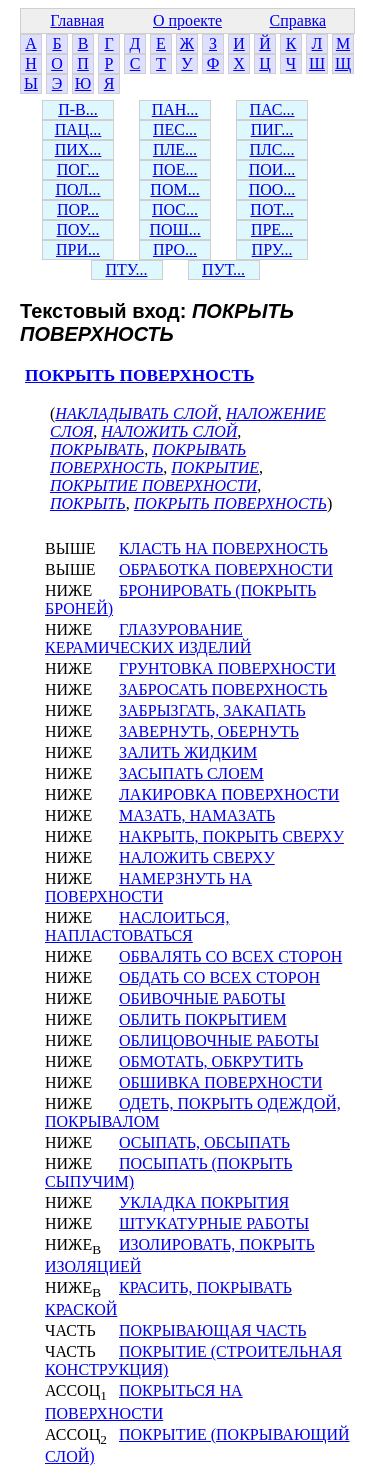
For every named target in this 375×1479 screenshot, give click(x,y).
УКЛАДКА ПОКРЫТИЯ (204, 1202)
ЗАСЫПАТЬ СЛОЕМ (191, 773)
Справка (298, 20)
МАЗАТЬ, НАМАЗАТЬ (197, 815)
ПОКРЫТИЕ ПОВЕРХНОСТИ (153, 485)
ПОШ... (174, 229)
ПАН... (175, 109)
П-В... (78, 109)
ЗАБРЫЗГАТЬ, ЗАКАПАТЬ (212, 710)
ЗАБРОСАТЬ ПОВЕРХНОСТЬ (223, 689)
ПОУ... (78, 229)
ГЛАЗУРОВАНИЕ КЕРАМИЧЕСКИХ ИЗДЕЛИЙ (148, 638)
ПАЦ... (78, 129)
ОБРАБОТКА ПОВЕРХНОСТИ (226, 569)
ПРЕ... (272, 229)
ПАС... (272, 109)
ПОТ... (271, 209)
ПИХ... (78, 149)
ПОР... (78, 209)
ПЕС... (175, 129)
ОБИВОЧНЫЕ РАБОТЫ (202, 998)
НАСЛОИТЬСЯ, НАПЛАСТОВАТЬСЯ (137, 926)
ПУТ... (223, 269)
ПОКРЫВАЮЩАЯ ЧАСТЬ (212, 1330)
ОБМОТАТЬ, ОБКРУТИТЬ (211, 1061)
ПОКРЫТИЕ (215, 467)
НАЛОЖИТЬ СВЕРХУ (197, 857)
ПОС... (175, 209)
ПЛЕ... (175, 149)
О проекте (187, 20)
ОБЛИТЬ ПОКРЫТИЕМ (203, 1019)
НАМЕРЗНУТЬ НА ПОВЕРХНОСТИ (148, 887)
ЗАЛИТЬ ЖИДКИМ (188, 752)
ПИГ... (272, 129)
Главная (77, 20)
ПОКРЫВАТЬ (97, 449)
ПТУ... (126, 269)
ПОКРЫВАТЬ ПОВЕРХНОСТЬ (148, 458)
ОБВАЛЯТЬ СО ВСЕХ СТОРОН (230, 956)
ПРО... (175, 249)
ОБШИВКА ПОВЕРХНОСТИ (221, 1082)
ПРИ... (78, 249)
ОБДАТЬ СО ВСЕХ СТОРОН (219, 977)
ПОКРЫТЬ (88, 503)
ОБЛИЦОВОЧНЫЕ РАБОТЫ (219, 1040)
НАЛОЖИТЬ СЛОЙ (169, 431)
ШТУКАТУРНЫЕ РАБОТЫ (214, 1223)
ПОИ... (272, 169)
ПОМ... (174, 189)
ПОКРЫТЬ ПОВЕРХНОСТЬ (139, 375)
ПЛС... (271, 149)
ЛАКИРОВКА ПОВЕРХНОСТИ (229, 794)
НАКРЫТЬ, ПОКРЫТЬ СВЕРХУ (231, 836)
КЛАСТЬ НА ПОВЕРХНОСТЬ (223, 548)
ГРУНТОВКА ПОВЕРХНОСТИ (227, 668)
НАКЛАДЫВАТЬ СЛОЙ (136, 413)
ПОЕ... (175, 169)
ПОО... (272, 189)
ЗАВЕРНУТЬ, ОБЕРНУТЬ (209, 731)
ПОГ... (78, 169)
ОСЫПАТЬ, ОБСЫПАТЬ (204, 1142)
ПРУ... (272, 249)
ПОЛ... (77, 189)
